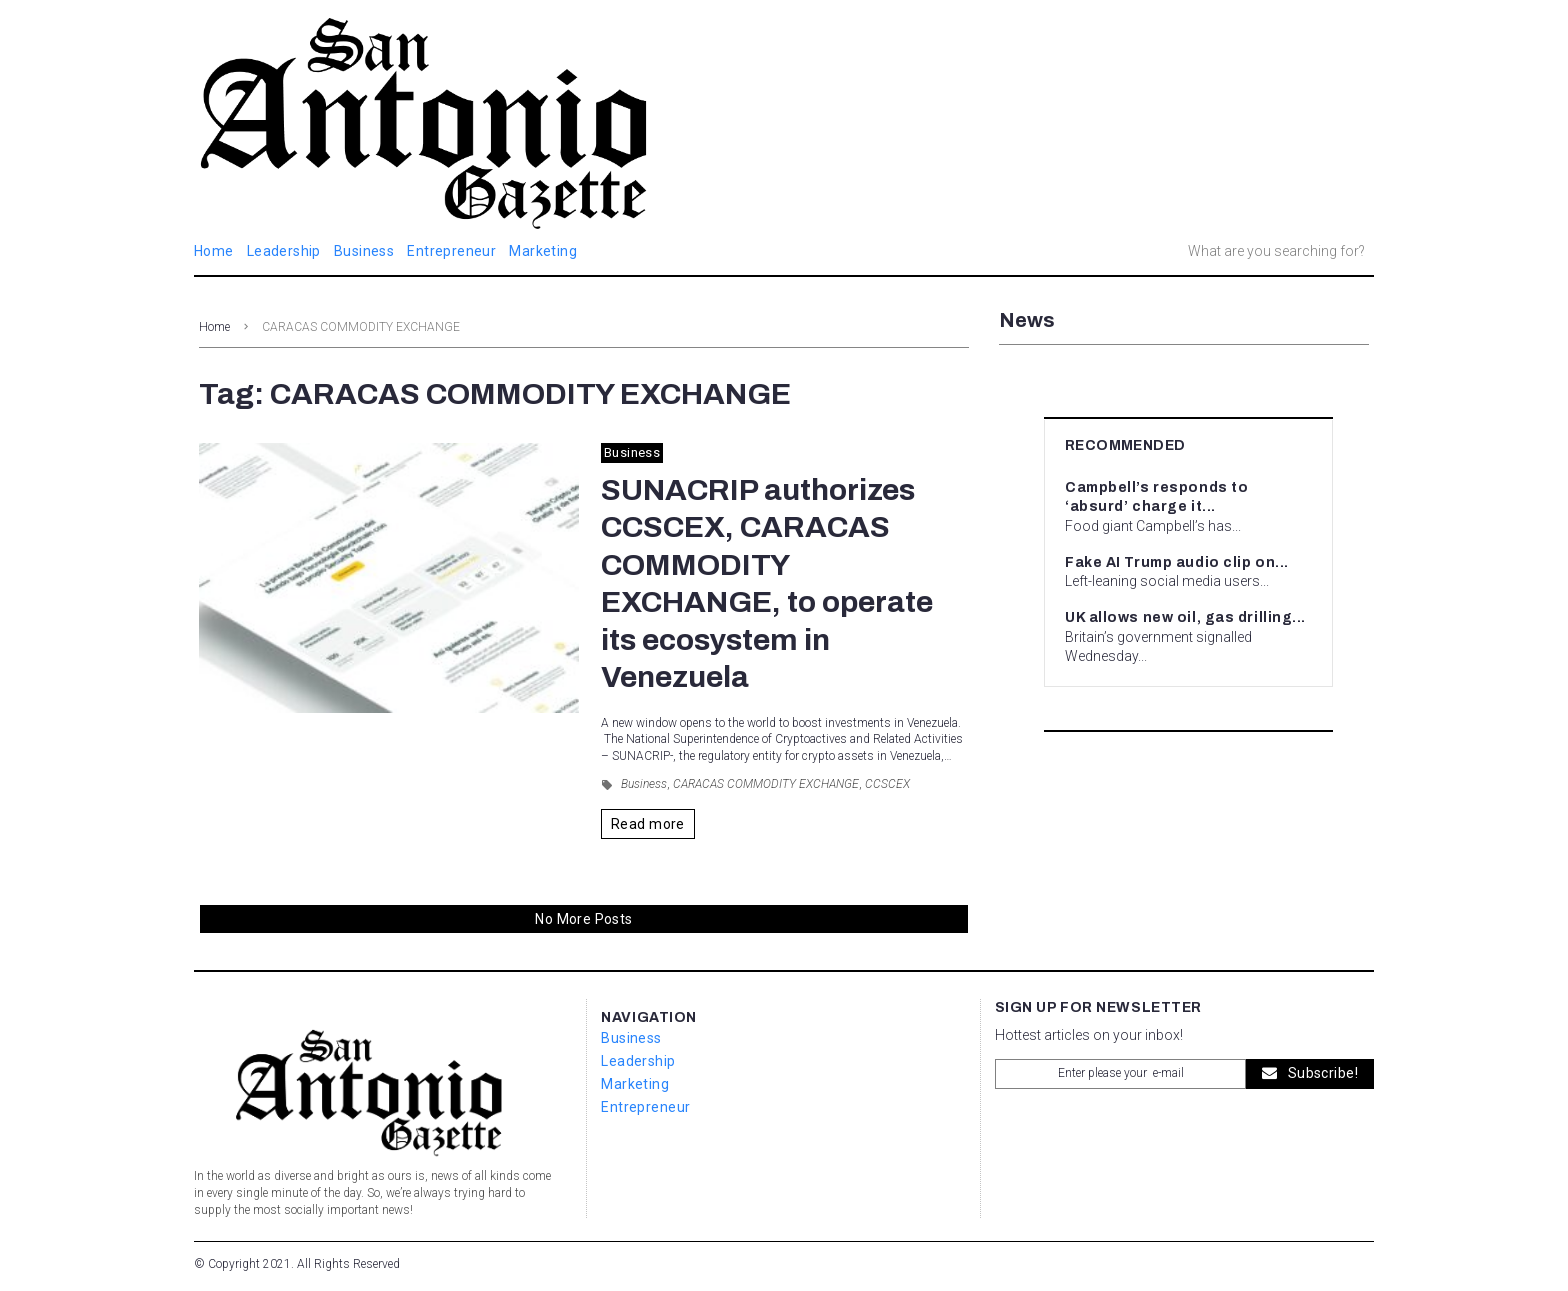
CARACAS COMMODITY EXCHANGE (766, 784)
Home (214, 327)
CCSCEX (887, 784)
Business (632, 452)
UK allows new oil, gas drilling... (1185, 617)
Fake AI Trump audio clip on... (1177, 562)
